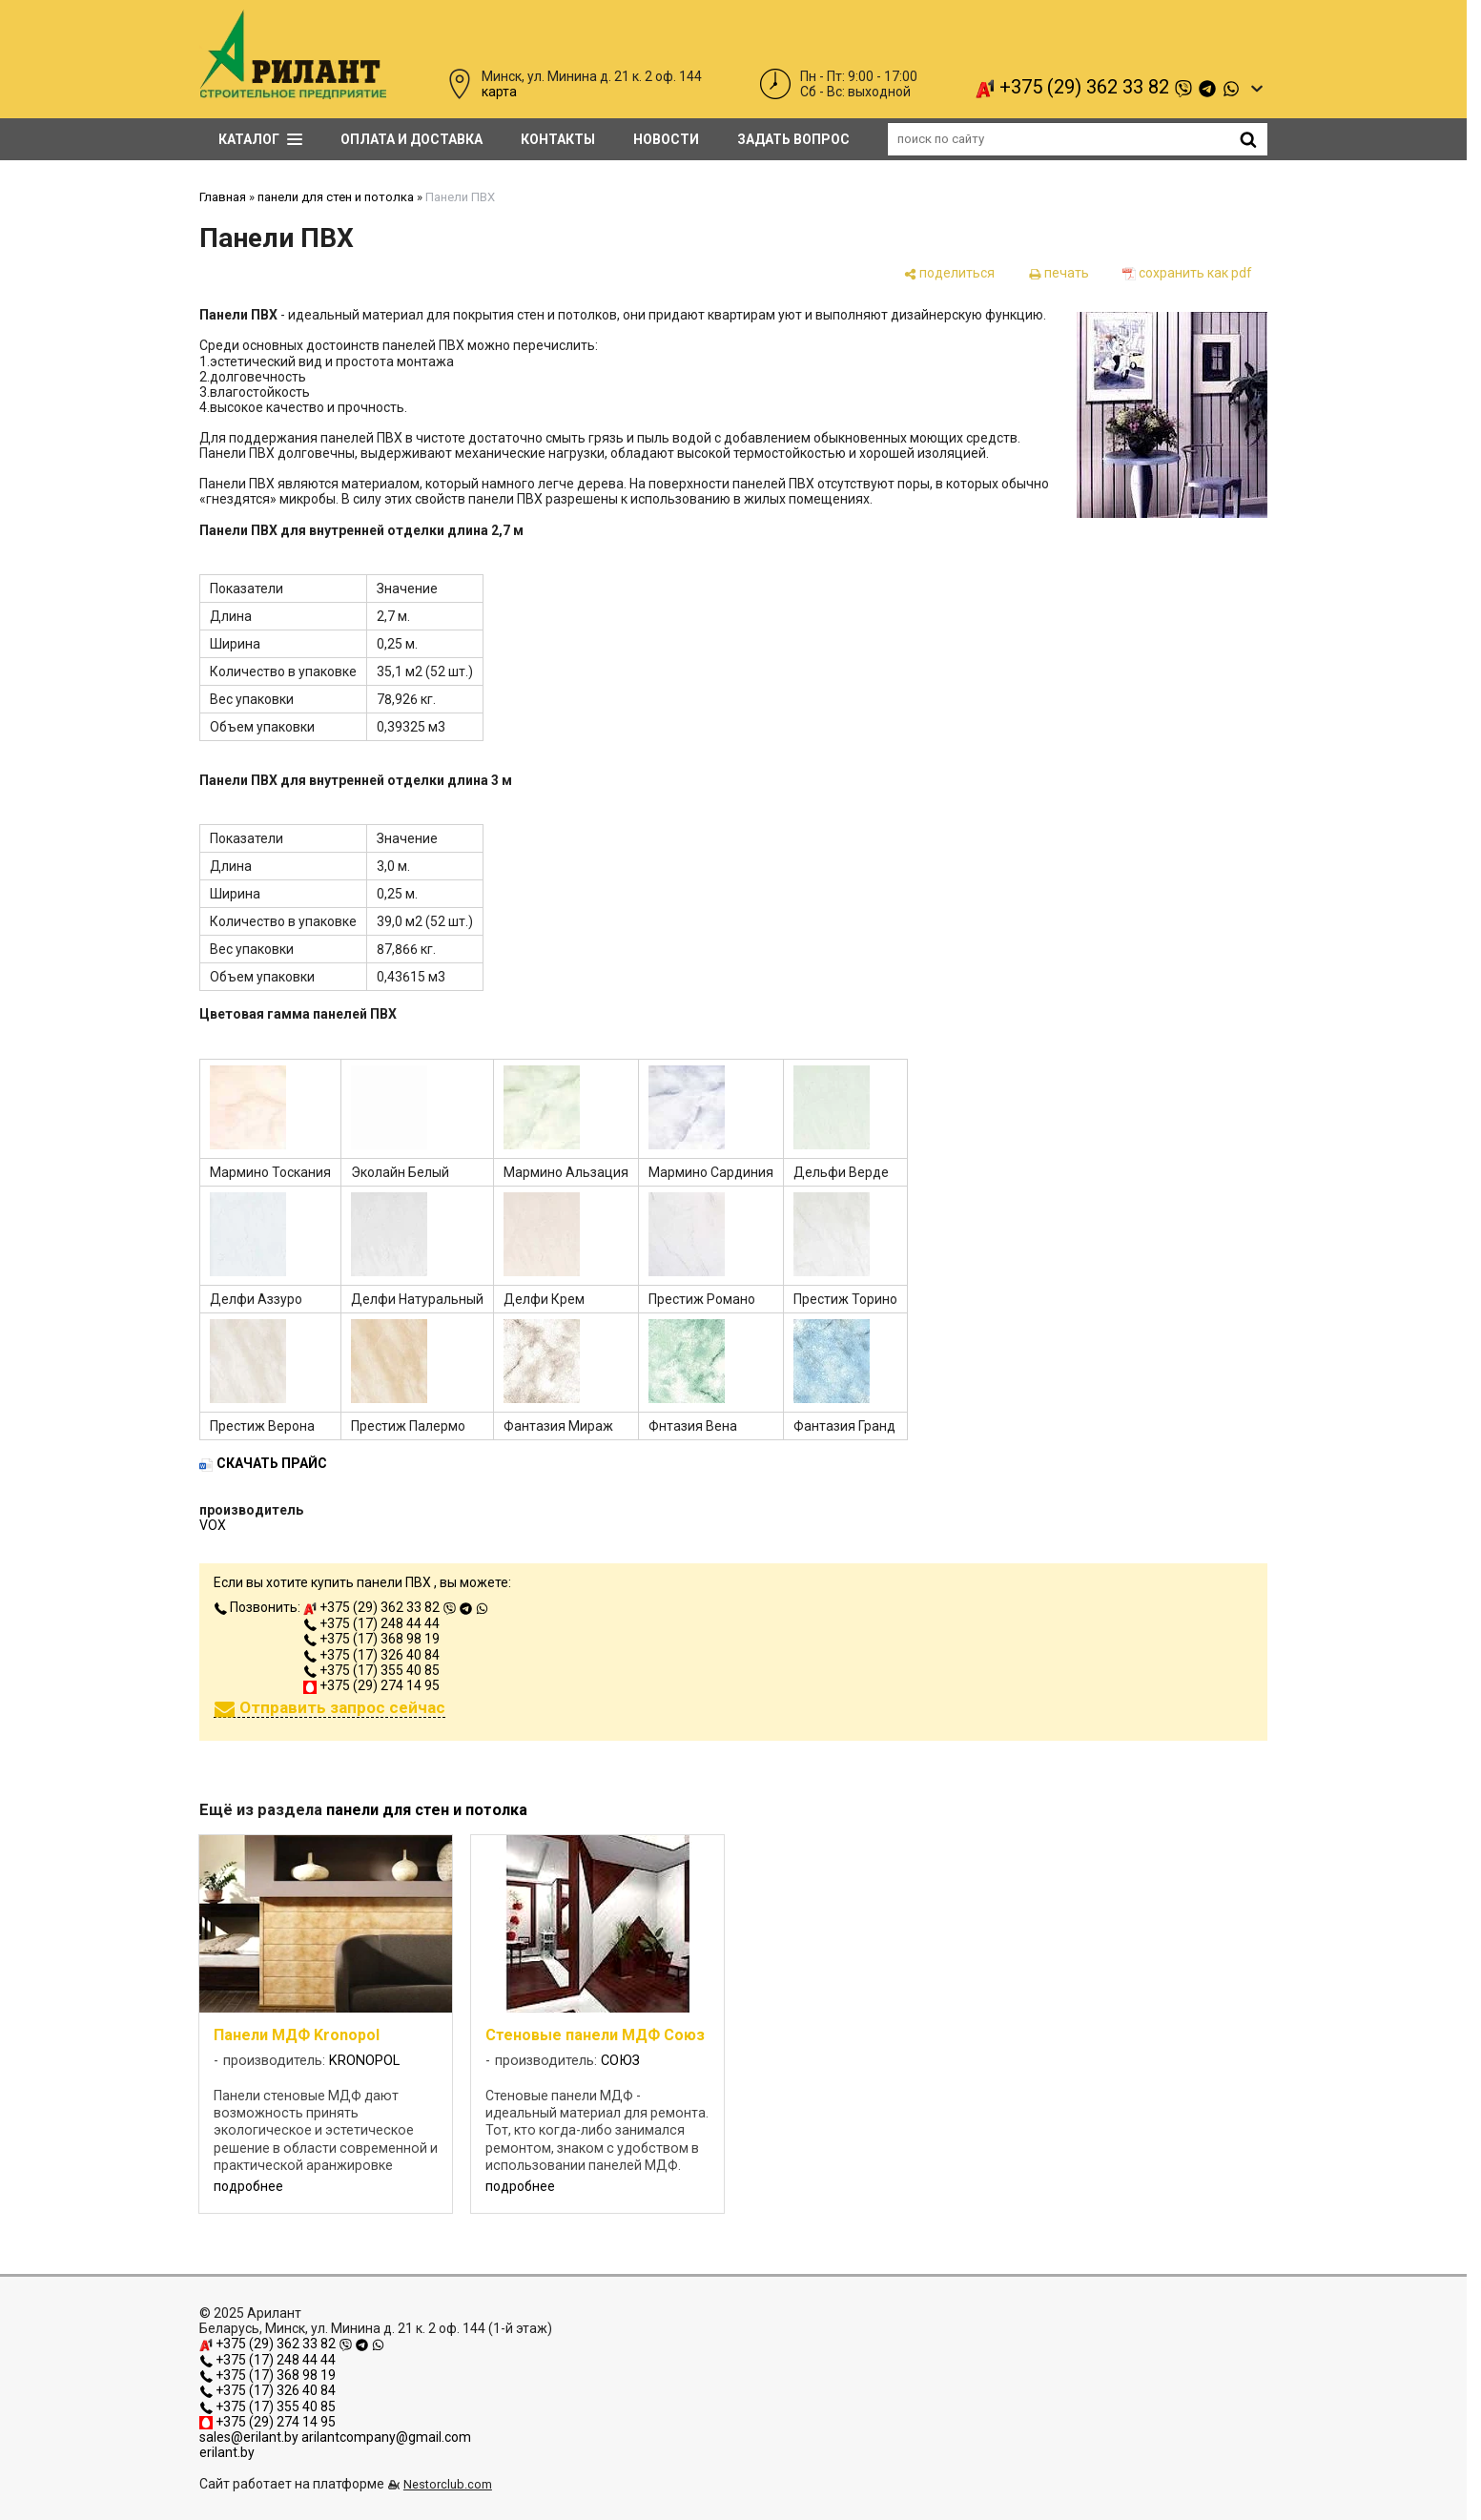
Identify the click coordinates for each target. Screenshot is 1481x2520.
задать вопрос (793, 139)
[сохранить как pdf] (1187, 273)
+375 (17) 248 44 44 (371, 1623)
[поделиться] (949, 273)
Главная (222, 197)
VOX (212, 1525)
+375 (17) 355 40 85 (371, 1670)
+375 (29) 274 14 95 (371, 1685)
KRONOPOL (364, 2061)
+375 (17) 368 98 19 (371, 1638)
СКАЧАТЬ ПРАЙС (271, 1463)
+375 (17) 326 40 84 (371, 1655)
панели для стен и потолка (335, 197)
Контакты (558, 139)
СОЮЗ (620, 2061)
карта (499, 91)
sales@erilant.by (248, 2437)
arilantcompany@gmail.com (386, 2437)
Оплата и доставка (411, 139)
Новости (666, 139)
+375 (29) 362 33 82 (1108, 87)
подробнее (248, 2186)
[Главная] (292, 94)
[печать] (1058, 273)
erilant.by (227, 2452)
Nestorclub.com (447, 2484)
